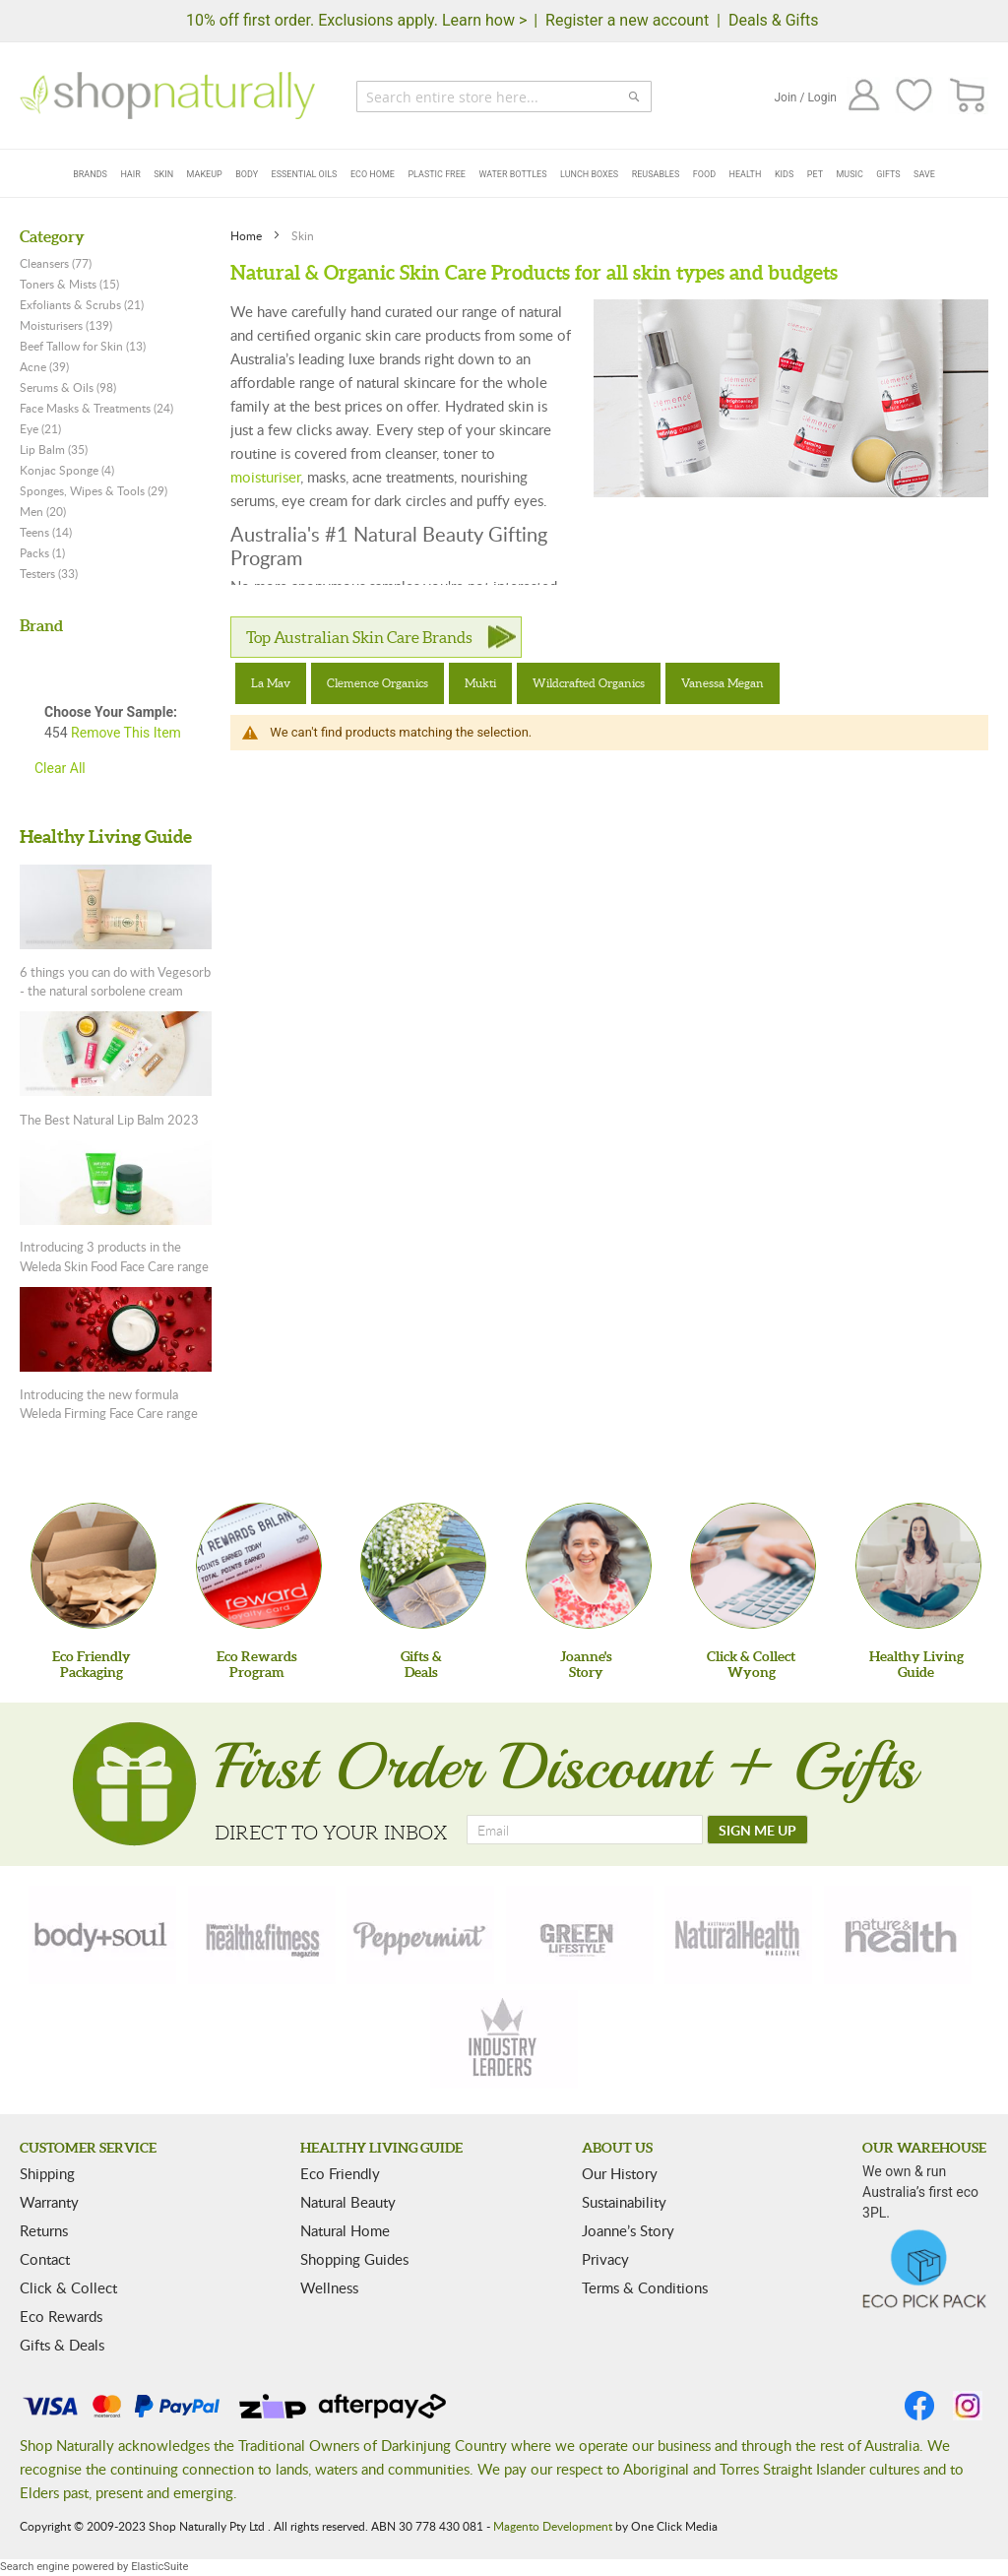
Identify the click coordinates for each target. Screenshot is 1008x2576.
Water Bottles (512, 174)
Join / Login (805, 97)
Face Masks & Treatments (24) (96, 408)
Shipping (47, 2173)
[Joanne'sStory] (589, 1566)
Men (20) (43, 511)
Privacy (605, 2259)
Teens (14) (46, 532)
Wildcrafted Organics (589, 682)
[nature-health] (898, 1935)
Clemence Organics (377, 682)
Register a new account (627, 20)
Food (704, 174)
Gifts (888, 174)
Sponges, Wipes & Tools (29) (93, 490)
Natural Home (345, 2230)
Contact (45, 2259)
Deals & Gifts (773, 20)
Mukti (480, 682)
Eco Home (372, 174)
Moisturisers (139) (66, 325)
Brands (90, 174)
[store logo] (167, 95)
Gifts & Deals (62, 2344)
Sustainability (624, 2202)
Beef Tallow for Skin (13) (83, 346)
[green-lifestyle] (580, 1935)
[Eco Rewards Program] (259, 1566)
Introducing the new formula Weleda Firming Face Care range (109, 1404)
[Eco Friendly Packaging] (94, 1566)
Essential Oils (305, 174)
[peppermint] (420, 1935)
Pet (815, 174)
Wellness (329, 2287)
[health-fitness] (262, 1935)
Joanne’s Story (628, 2230)
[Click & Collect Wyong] (753, 1566)
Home (247, 235)
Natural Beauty (348, 2202)
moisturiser (265, 476)
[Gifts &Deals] (423, 1566)
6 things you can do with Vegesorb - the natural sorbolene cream (115, 981)
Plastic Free (436, 174)
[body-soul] (102, 1935)
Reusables (656, 174)
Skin (163, 174)
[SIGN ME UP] (757, 1829)
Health (745, 174)
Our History (620, 2173)
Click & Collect (68, 2287)
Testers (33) (49, 573)
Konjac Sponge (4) (67, 470)
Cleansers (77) (56, 263)
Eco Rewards (61, 2316)
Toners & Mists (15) (69, 283)
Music (850, 174)
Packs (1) (42, 552)
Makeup (204, 174)
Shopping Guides (354, 2259)
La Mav (270, 682)
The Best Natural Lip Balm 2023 (109, 1119)
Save (924, 174)
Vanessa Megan (722, 682)
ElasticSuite (159, 2566)
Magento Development (552, 2526)
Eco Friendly (340, 2173)
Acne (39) (44, 366)
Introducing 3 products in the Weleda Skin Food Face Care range (114, 1256)
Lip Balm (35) (54, 449)
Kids (784, 174)
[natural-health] (738, 1935)
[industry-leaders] (504, 2039)
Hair (130, 174)
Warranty (49, 2202)
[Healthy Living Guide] (918, 1566)
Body (246, 174)
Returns (44, 2230)
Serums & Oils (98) (68, 387)
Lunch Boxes (589, 174)
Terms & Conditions (645, 2287)
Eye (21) (40, 428)
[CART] (968, 96)
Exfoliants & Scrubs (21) (82, 304)
